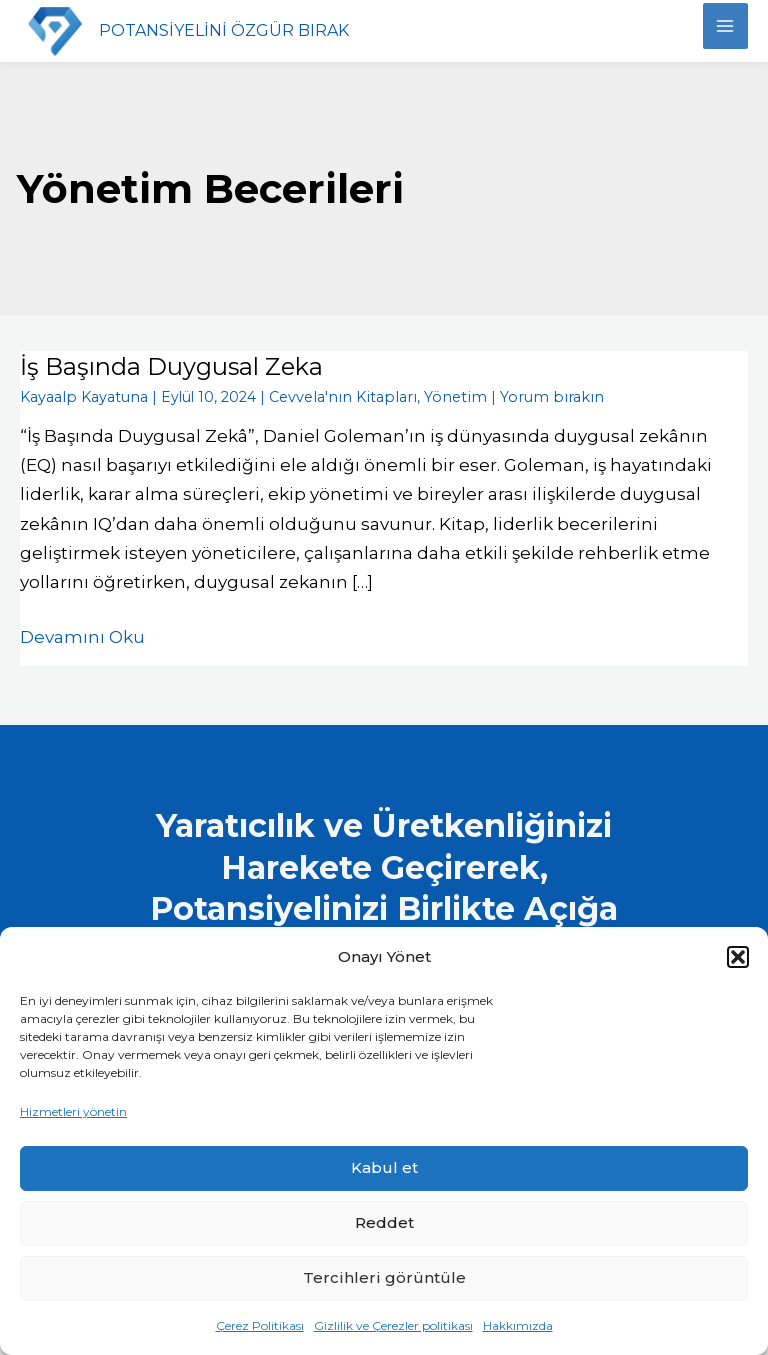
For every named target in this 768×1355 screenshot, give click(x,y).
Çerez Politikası (260, 1325)
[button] (738, 957)
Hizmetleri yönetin (73, 1111)
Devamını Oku (82, 634)
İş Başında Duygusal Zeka (172, 366)
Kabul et (384, 1167)
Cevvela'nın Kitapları (334, 396)
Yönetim (439, 396)
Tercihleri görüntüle (384, 1277)
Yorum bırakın (529, 396)
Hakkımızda (518, 1325)
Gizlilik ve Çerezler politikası (393, 1325)
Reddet (384, 1222)
